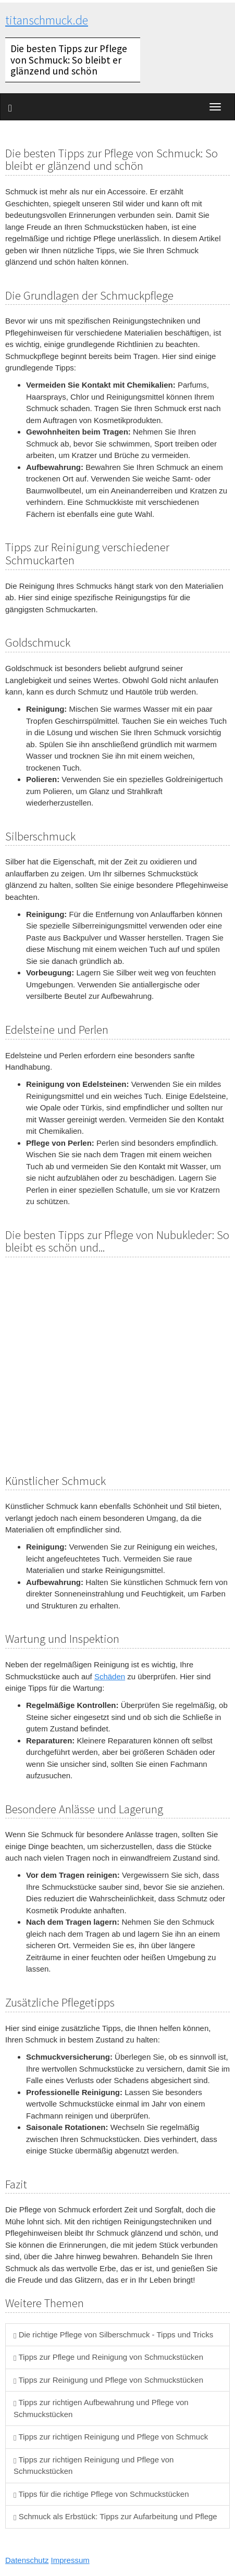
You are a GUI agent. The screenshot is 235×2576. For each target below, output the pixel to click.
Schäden (109, 1676)
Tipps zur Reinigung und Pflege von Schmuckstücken (108, 2379)
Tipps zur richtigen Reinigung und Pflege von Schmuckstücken (94, 2465)
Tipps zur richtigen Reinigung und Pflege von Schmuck (111, 2436)
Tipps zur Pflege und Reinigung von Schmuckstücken (108, 2356)
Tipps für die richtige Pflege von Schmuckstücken (101, 2494)
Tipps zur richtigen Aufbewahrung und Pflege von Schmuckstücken (101, 2408)
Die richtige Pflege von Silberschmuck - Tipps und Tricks (113, 2334)
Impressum (70, 2560)
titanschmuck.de (46, 20)
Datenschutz (26, 2560)
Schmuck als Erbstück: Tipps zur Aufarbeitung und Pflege (115, 2516)
